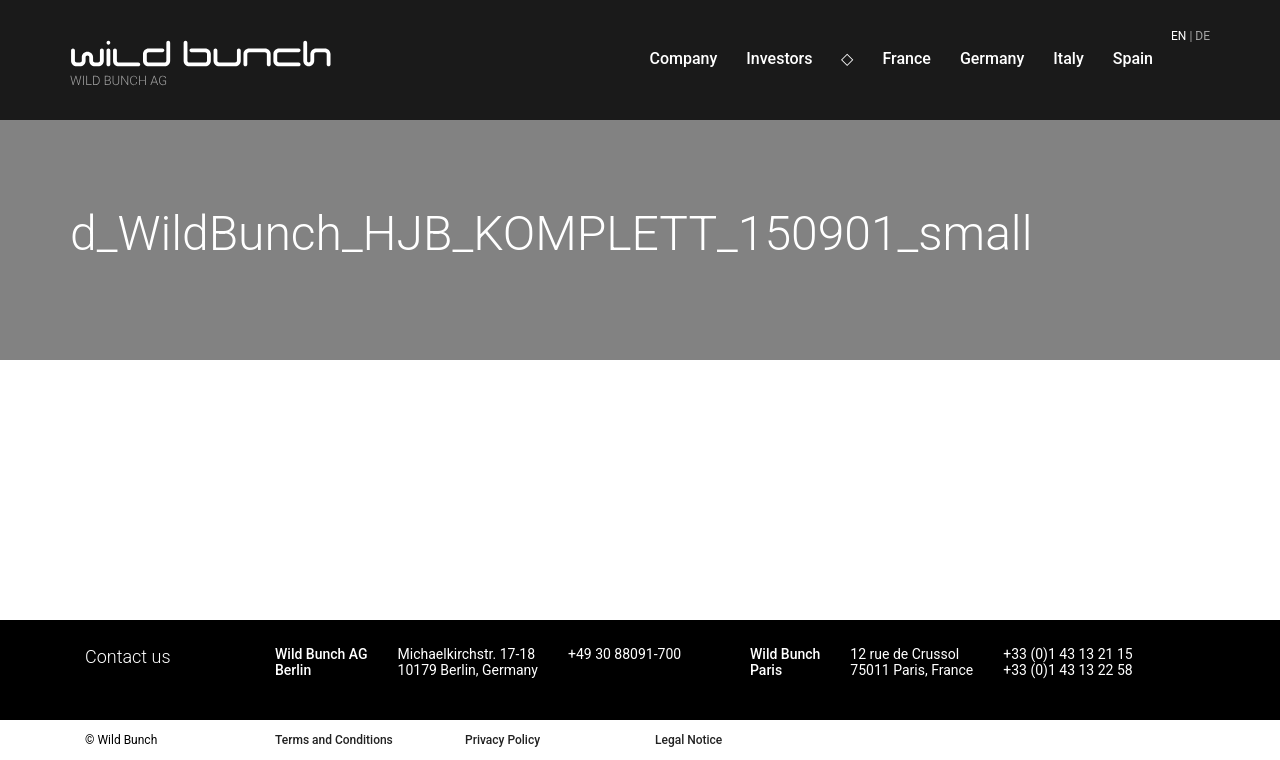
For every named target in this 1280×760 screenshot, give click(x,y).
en (1178, 36)
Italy (1068, 58)
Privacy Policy (502, 740)
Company (683, 58)
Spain (1133, 58)
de (1202, 36)
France (906, 58)
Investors (779, 58)
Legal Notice (688, 740)
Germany (992, 58)
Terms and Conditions (334, 740)
